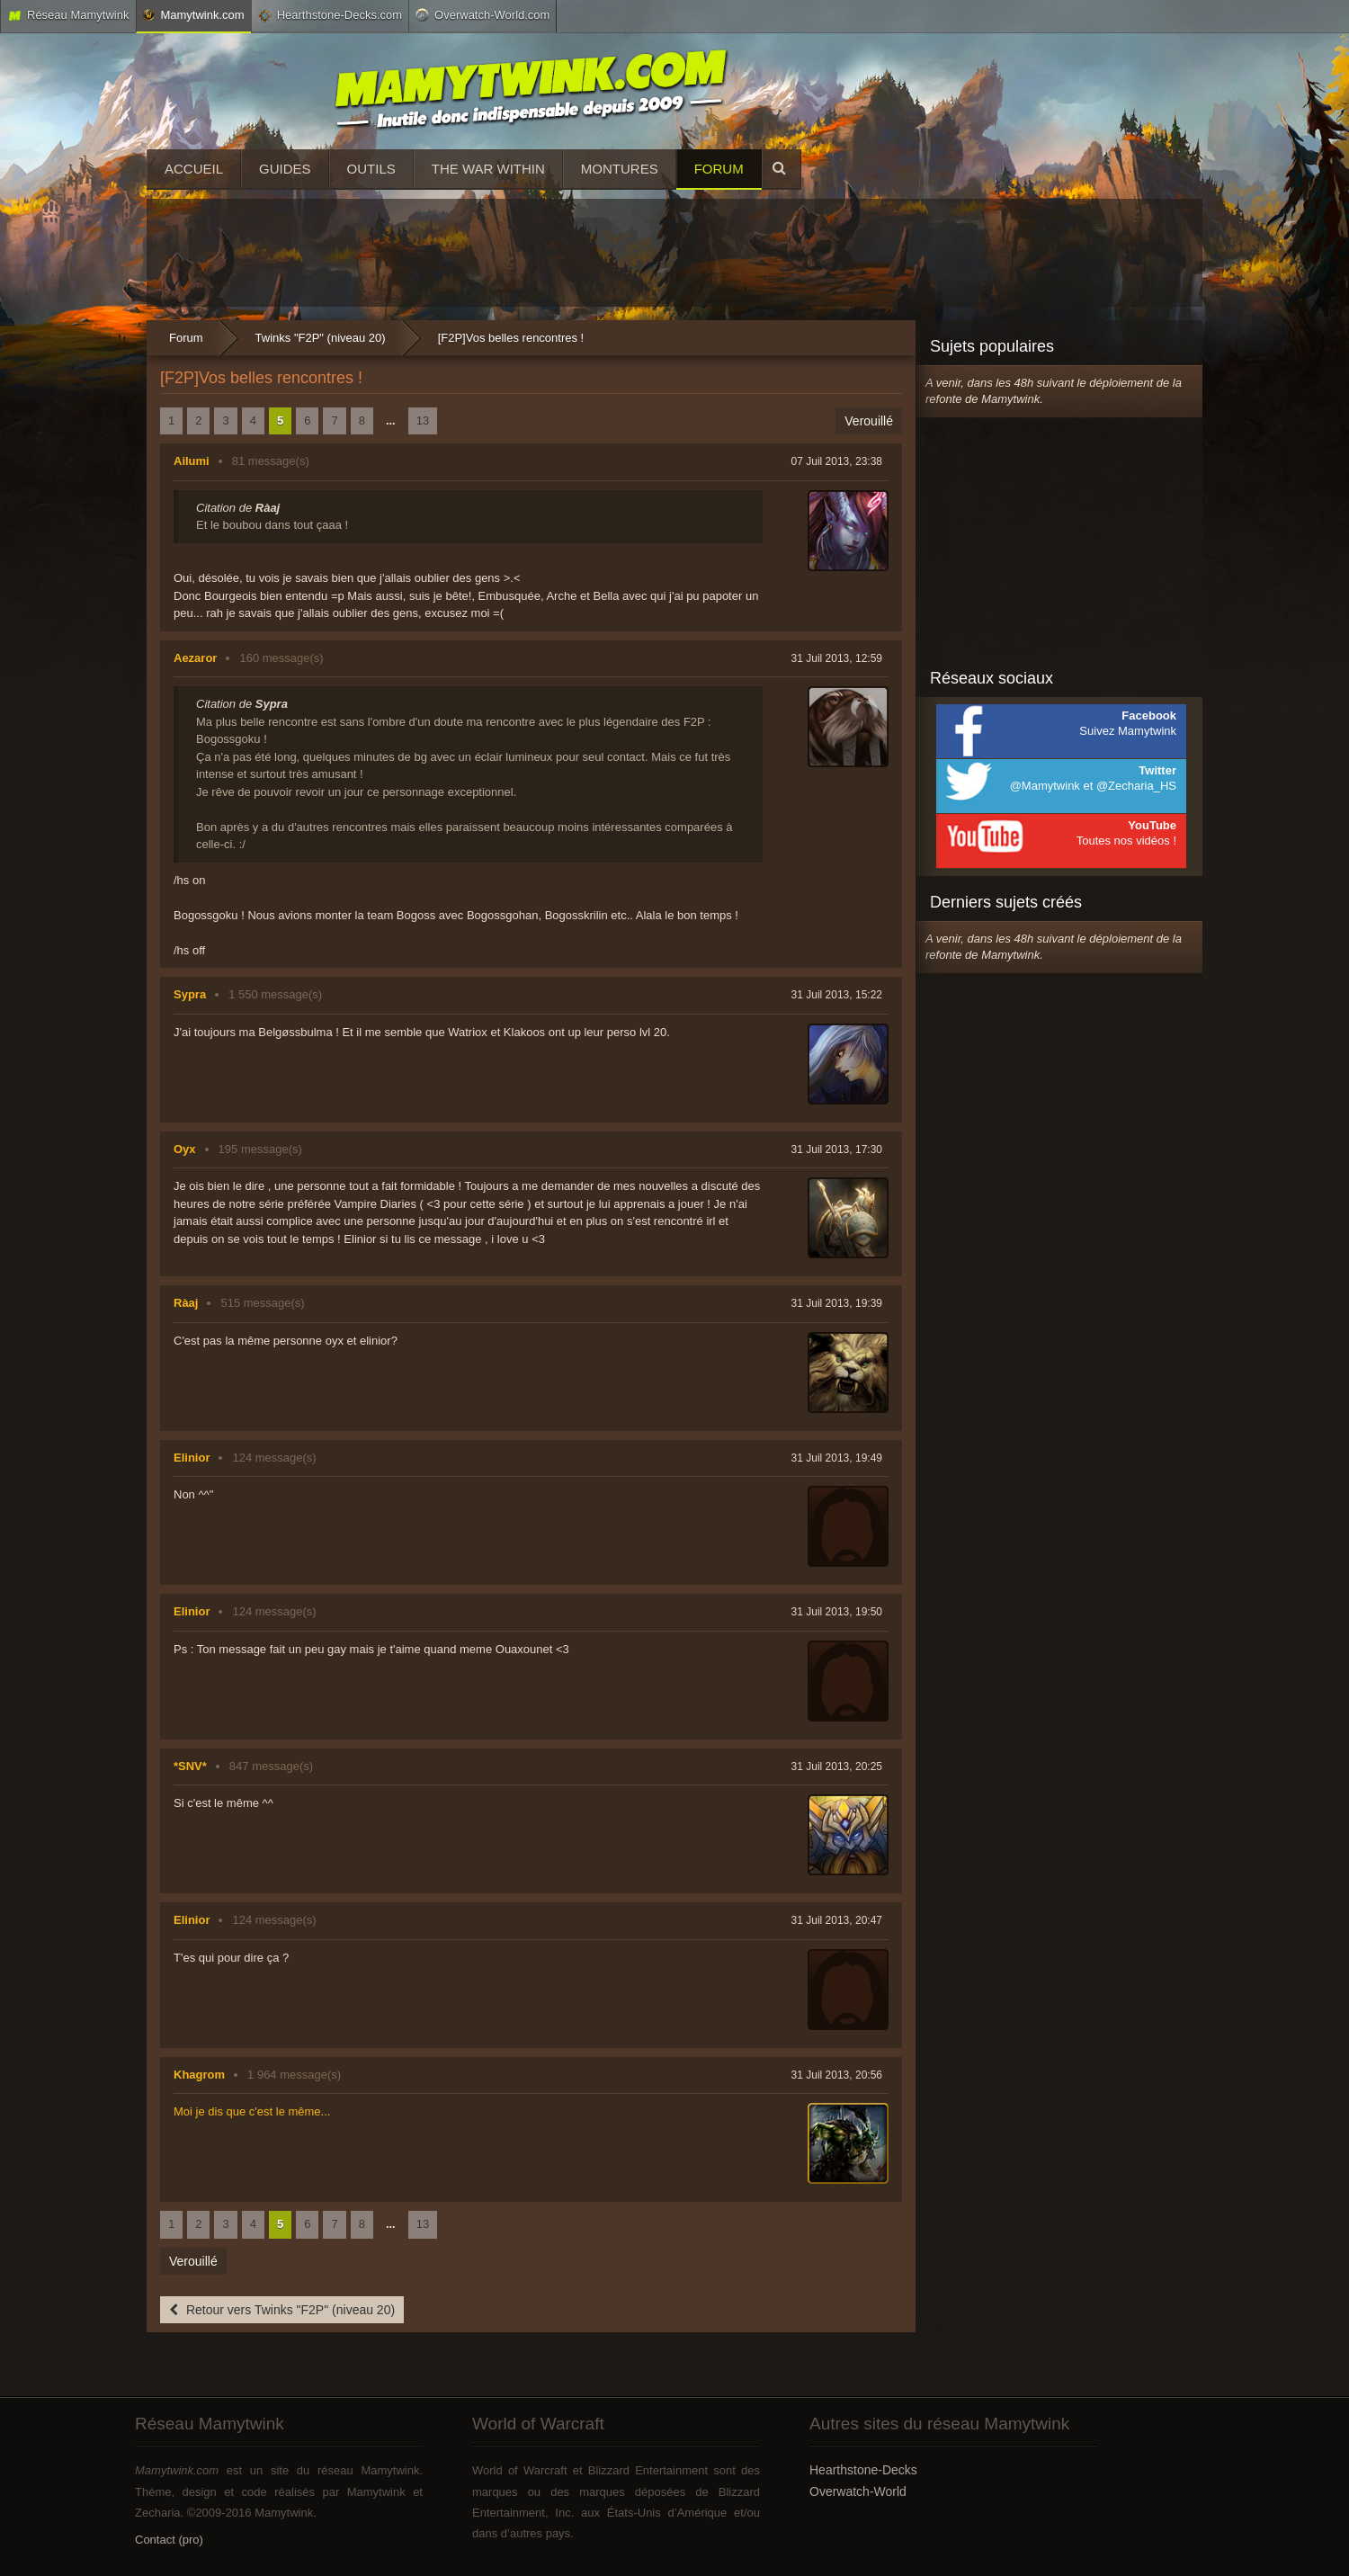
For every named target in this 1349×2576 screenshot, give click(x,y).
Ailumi (192, 461)
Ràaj (186, 1303)
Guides (285, 168)
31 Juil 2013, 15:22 (836, 994)
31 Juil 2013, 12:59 (836, 658)
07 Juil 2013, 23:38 (836, 461)
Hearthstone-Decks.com (330, 15)
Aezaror (195, 658)
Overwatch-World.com (482, 14)
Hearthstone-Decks (863, 2470)
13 (422, 420)
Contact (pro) (169, 2539)
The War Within (488, 168)
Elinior (192, 1457)
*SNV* (190, 1766)
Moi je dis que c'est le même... (252, 2111)
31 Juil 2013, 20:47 (836, 1920)
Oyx (185, 1149)
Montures (619, 168)
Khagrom (199, 2074)
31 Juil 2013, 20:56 (836, 2075)
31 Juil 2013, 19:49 (836, 1458)
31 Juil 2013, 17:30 (836, 1149)
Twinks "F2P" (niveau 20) (320, 337)
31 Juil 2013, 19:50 (836, 1612)
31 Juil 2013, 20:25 (836, 1766)
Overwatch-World (858, 2491)
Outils (371, 168)
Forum (719, 168)
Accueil (194, 168)
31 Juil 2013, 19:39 (836, 1303)
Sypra (190, 994)
